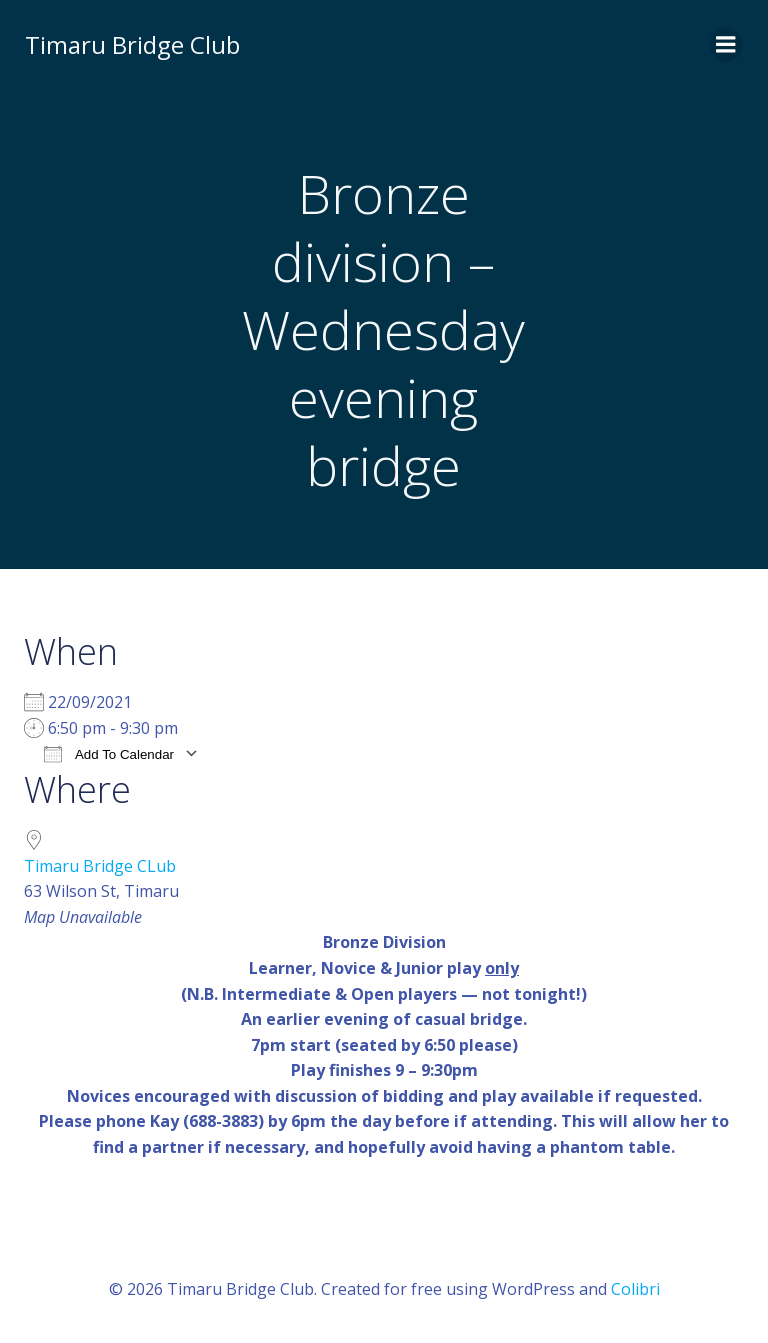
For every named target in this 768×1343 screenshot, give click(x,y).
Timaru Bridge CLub (100, 867)
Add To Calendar (109, 754)
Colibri (635, 1290)
